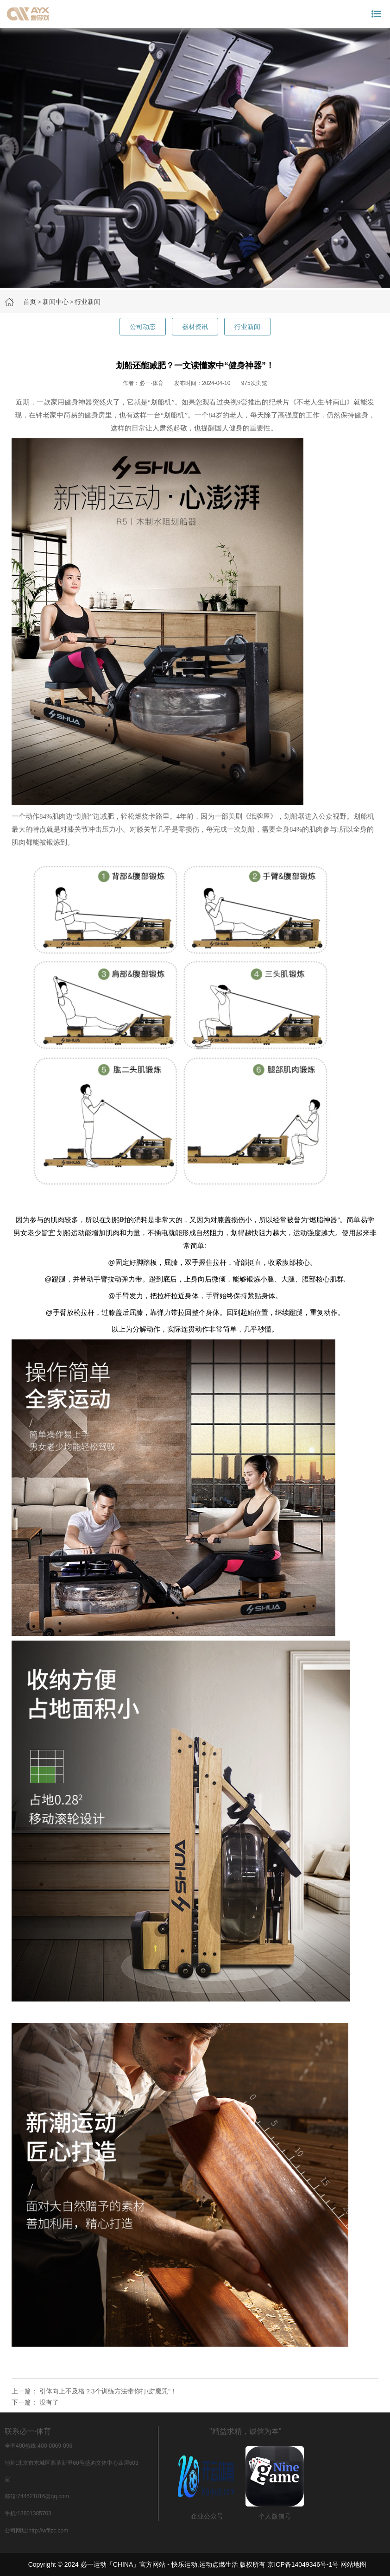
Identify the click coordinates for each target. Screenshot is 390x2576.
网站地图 (353, 2564)
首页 (29, 301)
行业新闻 (88, 301)
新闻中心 (56, 301)
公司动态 (143, 326)
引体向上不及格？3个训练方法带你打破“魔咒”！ (108, 2391)
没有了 (49, 2402)
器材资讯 (195, 326)
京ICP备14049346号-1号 (303, 2564)
